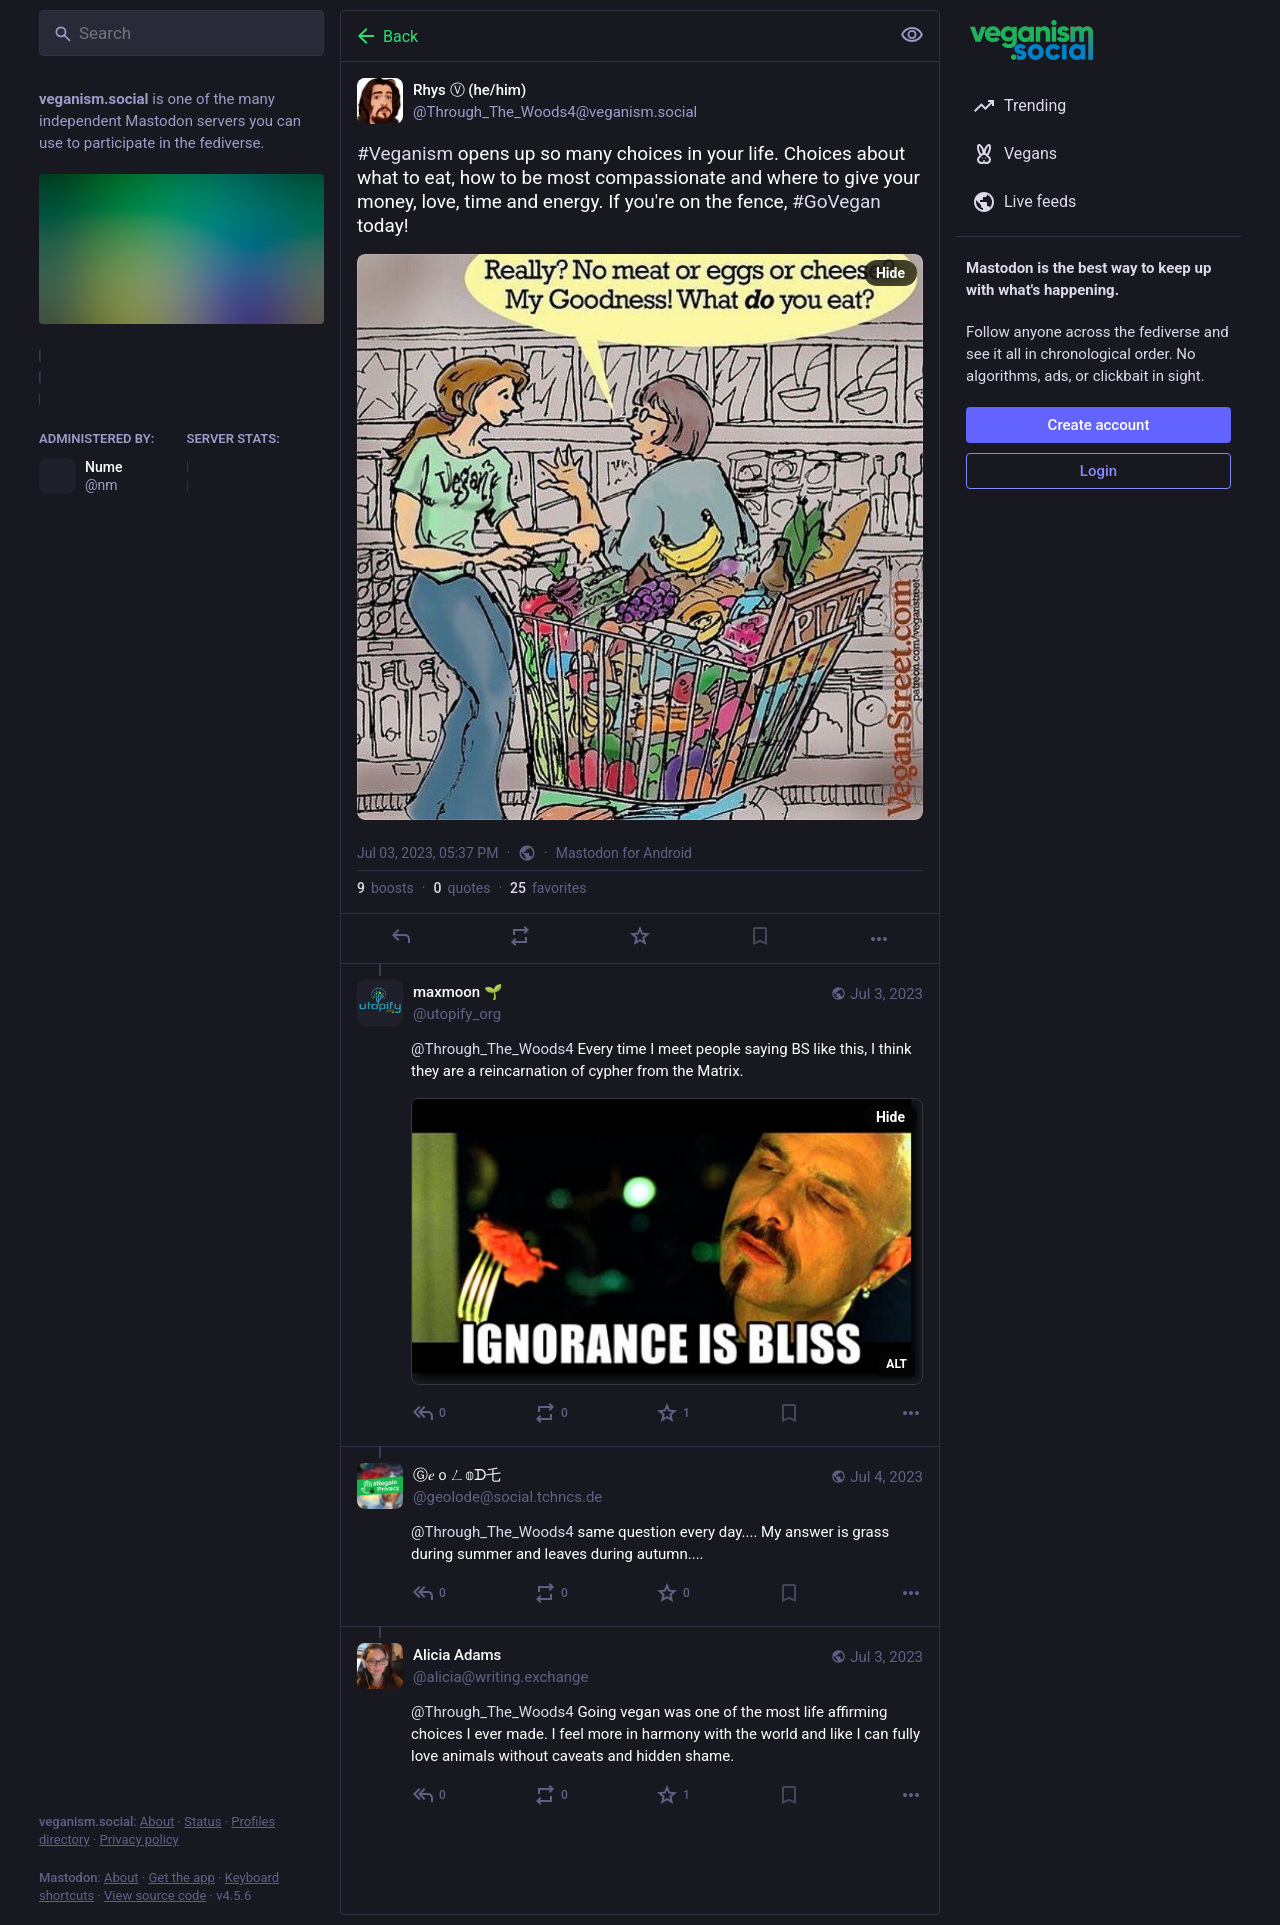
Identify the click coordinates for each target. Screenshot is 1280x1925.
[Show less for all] (912, 35)
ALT (896, 1364)
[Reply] (401, 936)
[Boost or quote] (520, 936)
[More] (879, 939)
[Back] (613, 36)
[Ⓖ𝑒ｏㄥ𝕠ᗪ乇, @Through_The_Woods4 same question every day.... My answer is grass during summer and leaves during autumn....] (640, 1536)
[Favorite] (640, 936)
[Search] (181, 33)
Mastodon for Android (624, 853)
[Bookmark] (760, 936)
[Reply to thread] (430, 1413)
